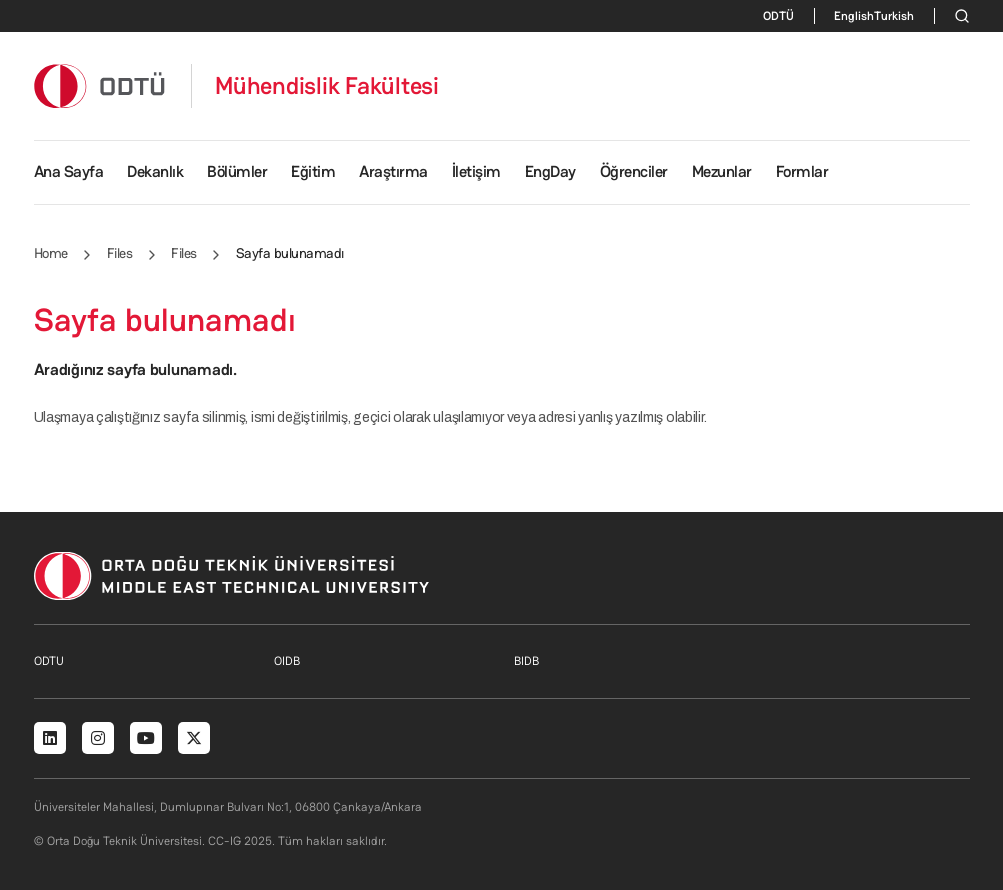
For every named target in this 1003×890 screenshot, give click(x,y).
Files (120, 253)
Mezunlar (722, 171)
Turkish (894, 16)
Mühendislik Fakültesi (327, 86)
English (854, 16)
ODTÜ (778, 16)
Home (51, 253)
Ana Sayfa (69, 171)
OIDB (287, 661)
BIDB (526, 661)
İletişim (476, 171)
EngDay (550, 171)
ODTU (49, 661)
